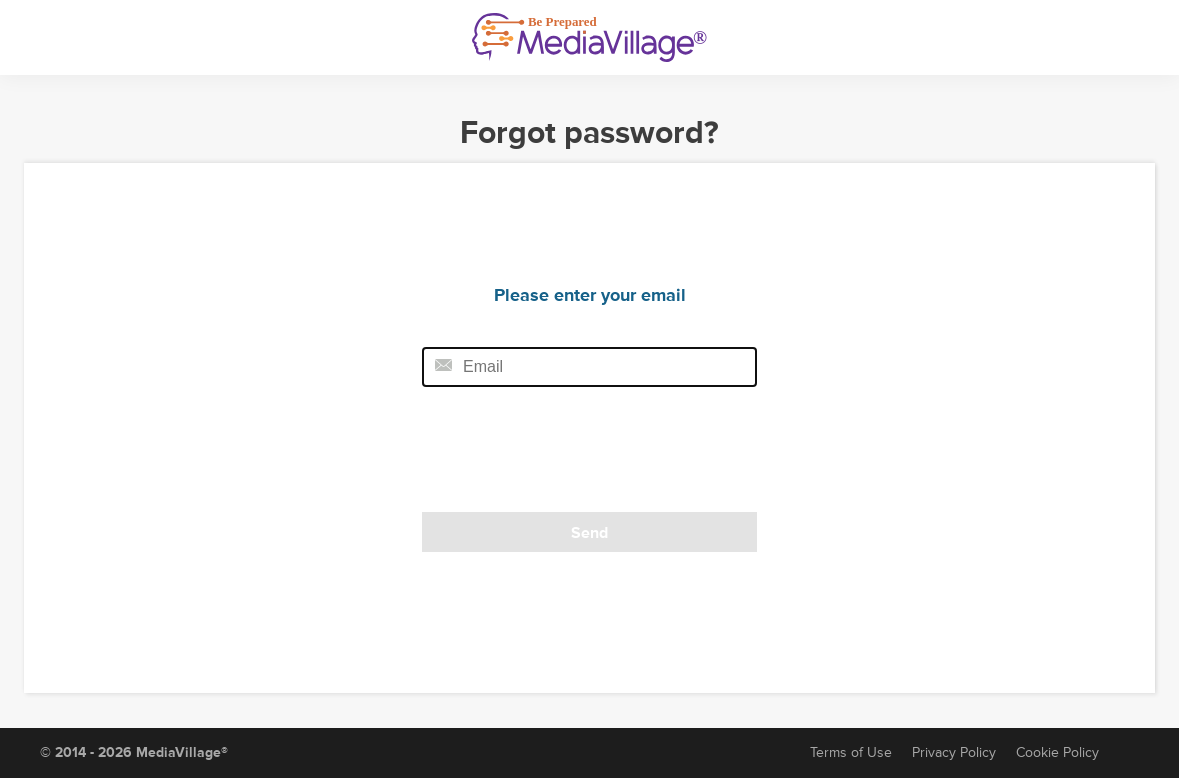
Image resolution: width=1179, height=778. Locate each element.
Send (589, 533)
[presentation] (559, 456)
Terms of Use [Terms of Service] (851, 752)
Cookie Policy (1057, 752)
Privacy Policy (954, 752)
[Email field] (589, 367)
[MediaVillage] (589, 37)
